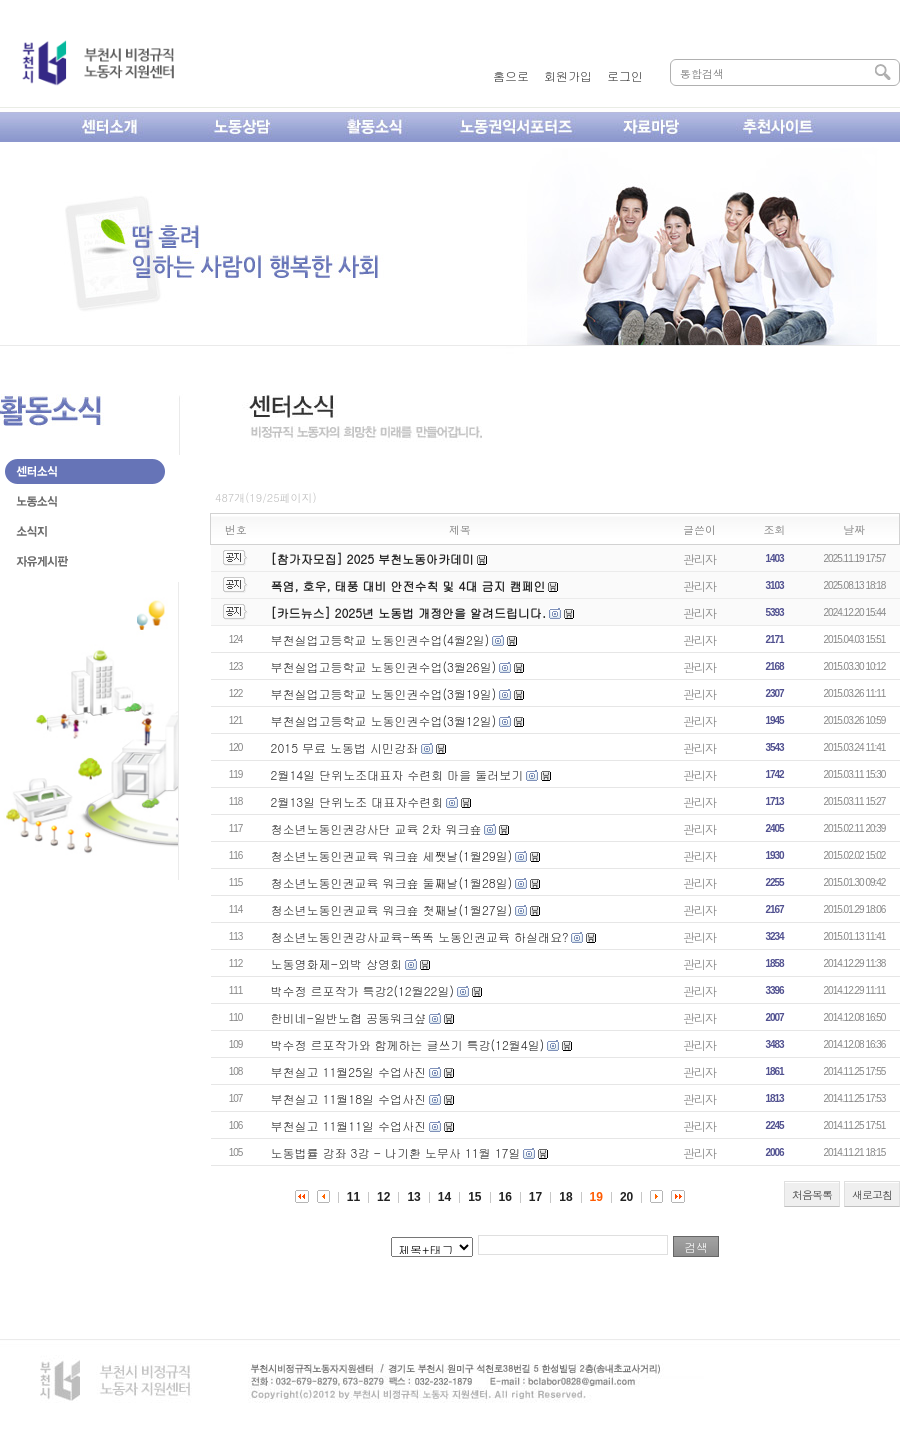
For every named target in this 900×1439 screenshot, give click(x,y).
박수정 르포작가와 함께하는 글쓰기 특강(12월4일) (408, 1044)
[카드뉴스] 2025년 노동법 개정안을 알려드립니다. (409, 612)
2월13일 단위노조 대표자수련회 (357, 801)
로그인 (625, 75)
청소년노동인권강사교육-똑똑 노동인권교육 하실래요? (420, 936)
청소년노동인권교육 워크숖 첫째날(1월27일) (392, 909)
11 (353, 1197)
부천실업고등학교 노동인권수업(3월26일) (384, 666)
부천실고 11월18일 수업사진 (349, 1098)
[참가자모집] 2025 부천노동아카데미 (373, 558)
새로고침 (872, 1194)
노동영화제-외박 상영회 (337, 963)
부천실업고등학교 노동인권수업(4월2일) (380, 639)
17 (535, 1197)
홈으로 (511, 75)
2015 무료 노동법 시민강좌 (345, 747)
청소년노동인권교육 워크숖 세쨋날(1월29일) (392, 855)
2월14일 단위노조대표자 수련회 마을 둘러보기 (397, 774)
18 (565, 1197)
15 (474, 1197)
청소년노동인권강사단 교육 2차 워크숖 (376, 828)
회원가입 (568, 75)
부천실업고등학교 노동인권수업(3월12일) (384, 720)
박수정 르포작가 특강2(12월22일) (362, 990)
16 (505, 1197)
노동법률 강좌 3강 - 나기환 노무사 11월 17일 (396, 1152)
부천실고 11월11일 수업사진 (349, 1125)
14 (444, 1197)
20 (626, 1197)
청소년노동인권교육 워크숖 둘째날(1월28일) (392, 882)
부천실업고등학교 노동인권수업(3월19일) (384, 693)
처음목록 (812, 1194)
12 (383, 1197)
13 (413, 1197)
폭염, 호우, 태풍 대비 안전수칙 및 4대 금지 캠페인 (408, 585)
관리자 (699, 558)
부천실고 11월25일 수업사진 (349, 1071)
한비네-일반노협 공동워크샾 (349, 1017)
